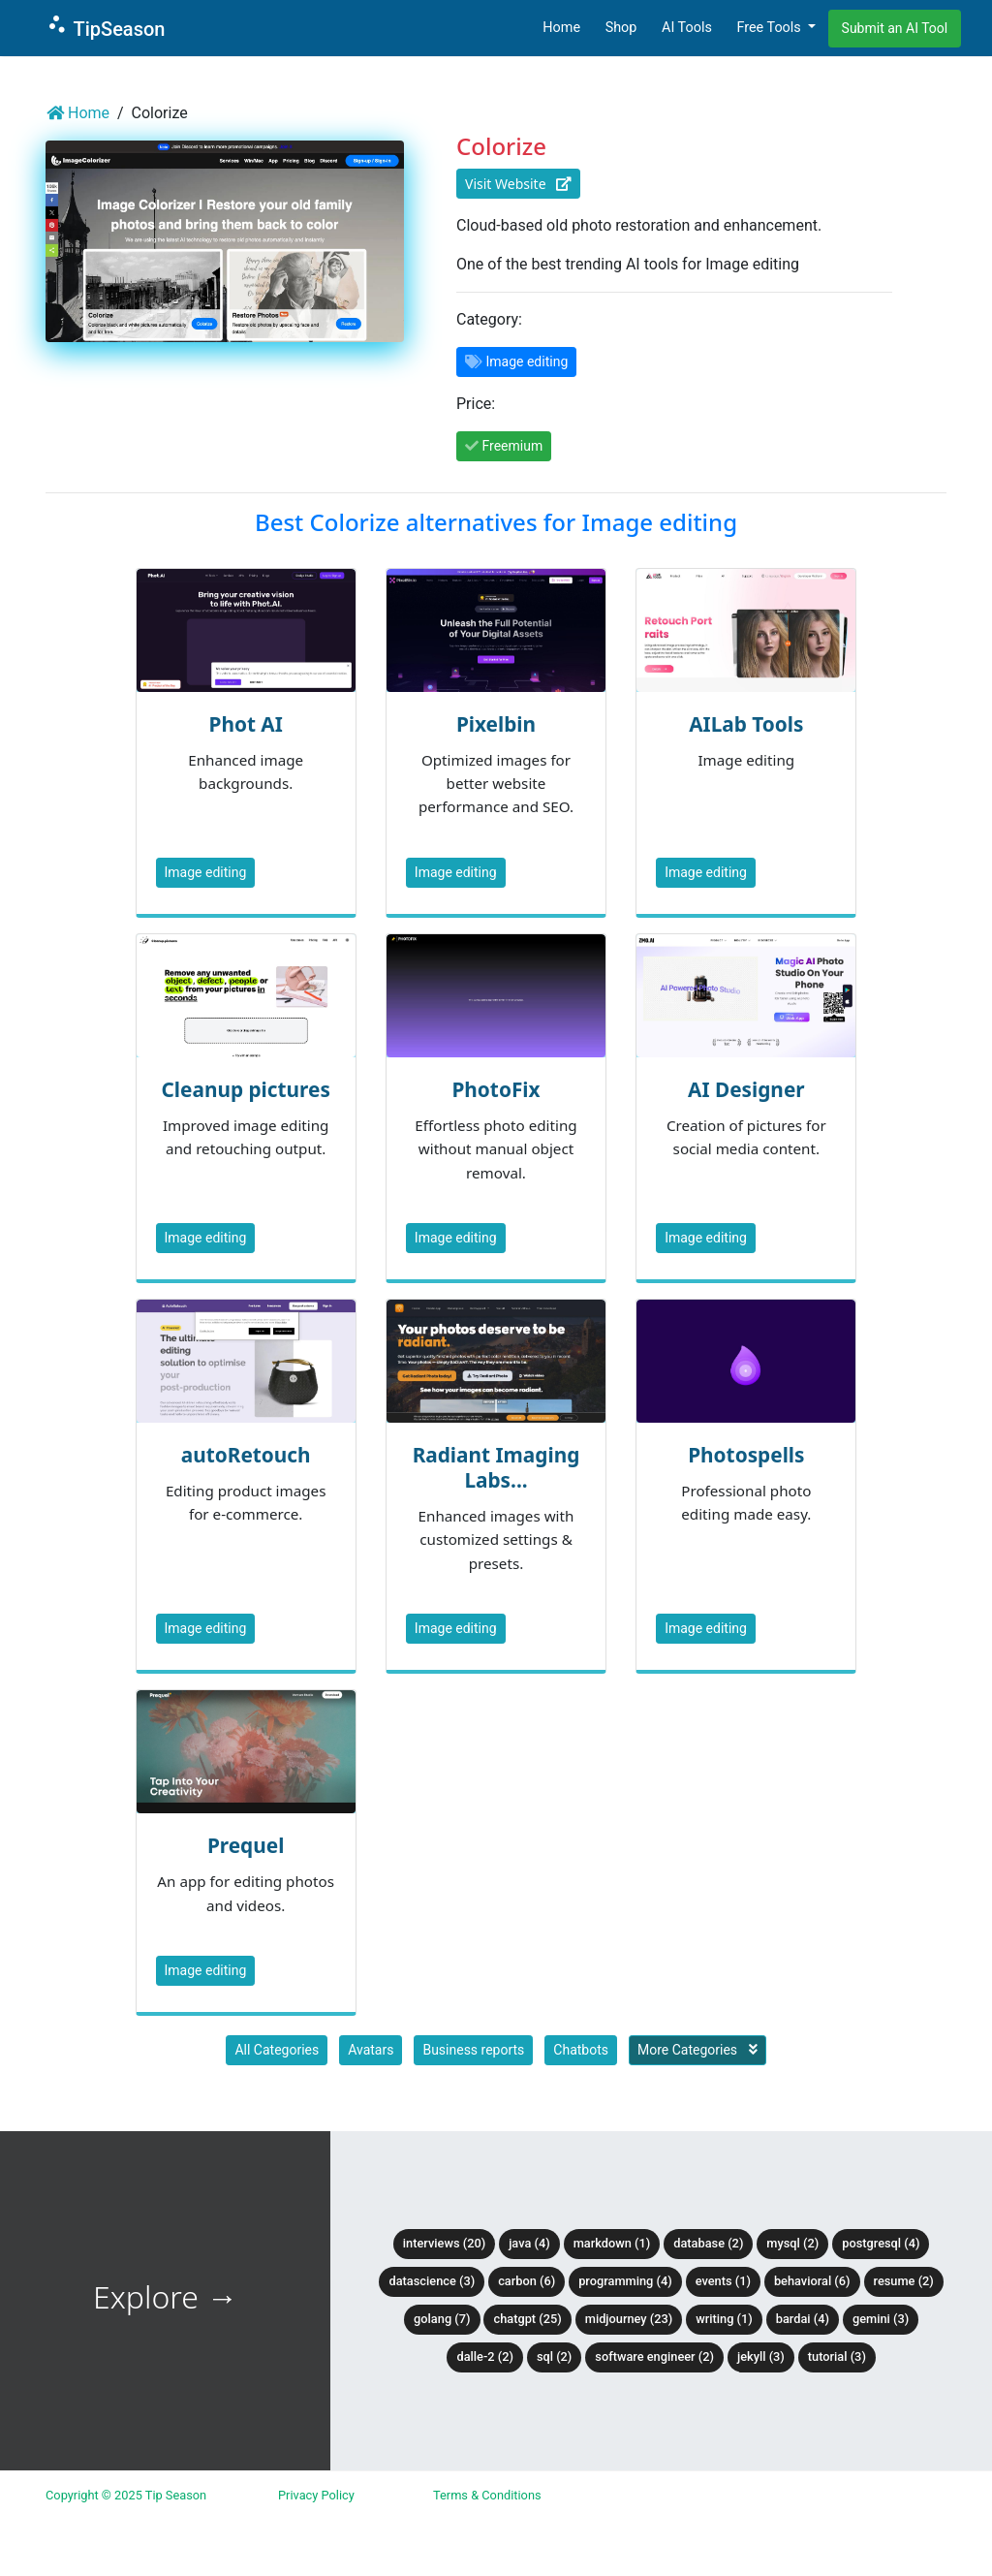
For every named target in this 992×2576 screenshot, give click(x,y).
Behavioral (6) (812, 2281)
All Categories (276, 2050)
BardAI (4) (802, 2318)
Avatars (370, 2050)
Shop (621, 27)
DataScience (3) (431, 2281)
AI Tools (687, 27)
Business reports (473, 2050)
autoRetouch (246, 1454)
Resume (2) (904, 2281)
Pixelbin (496, 724)
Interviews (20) (444, 2243)
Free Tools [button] (770, 27)
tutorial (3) (837, 2356)
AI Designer (746, 1089)
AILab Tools (746, 724)
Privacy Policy (316, 2495)
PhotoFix (495, 1089)
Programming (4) (625, 2281)
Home (561, 27)
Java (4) (529, 2243)
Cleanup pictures (245, 1089)
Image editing (206, 872)
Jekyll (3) (761, 2356)
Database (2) (708, 2243)
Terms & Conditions (487, 2495)
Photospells (746, 1454)
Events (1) (723, 2281)
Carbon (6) (526, 2281)
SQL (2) (554, 2356)
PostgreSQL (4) (880, 2243)
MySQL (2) (792, 2243)
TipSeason (105, 27)
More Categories (697, 2050)
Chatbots (580, 2050)
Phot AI (245, 724)
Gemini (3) (880, 2318)
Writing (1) (724, 2318)
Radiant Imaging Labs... (496, 1467)
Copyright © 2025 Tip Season (126, 2495)
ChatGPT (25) (527, 2318)
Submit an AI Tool (895, 28)
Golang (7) (442, 2318)
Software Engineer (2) (654, 2356)
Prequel (246, 1845)
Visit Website (518, 183)
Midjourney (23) (629, 2318)
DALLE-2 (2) (484, 2356)
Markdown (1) (612, 2243)
